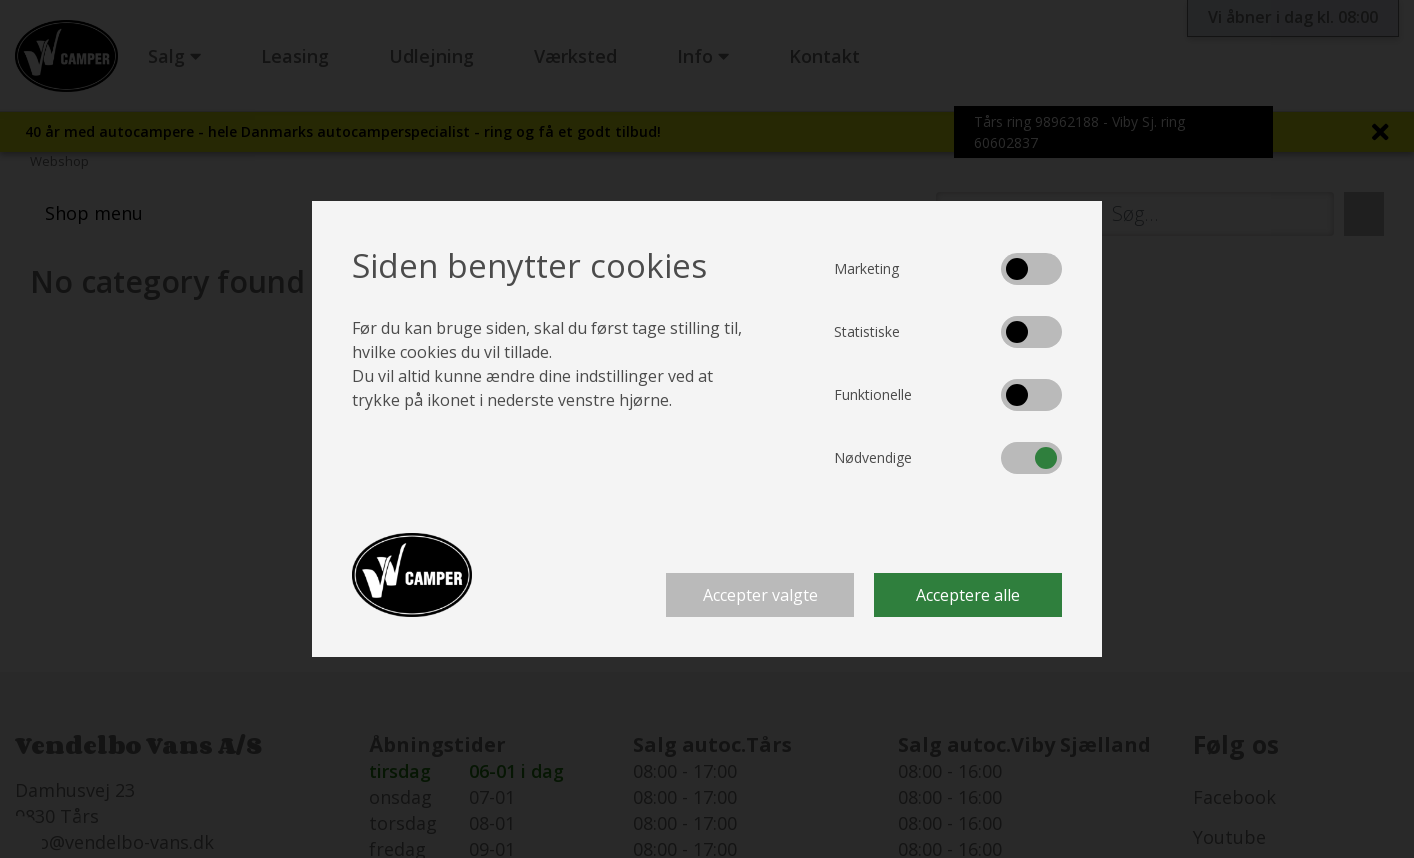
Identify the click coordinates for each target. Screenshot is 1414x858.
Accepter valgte (760, 595)
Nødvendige (873, 457)
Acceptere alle (968, 595)
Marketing (866, 268)
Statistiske (867, 331)
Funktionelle (873, 394)
